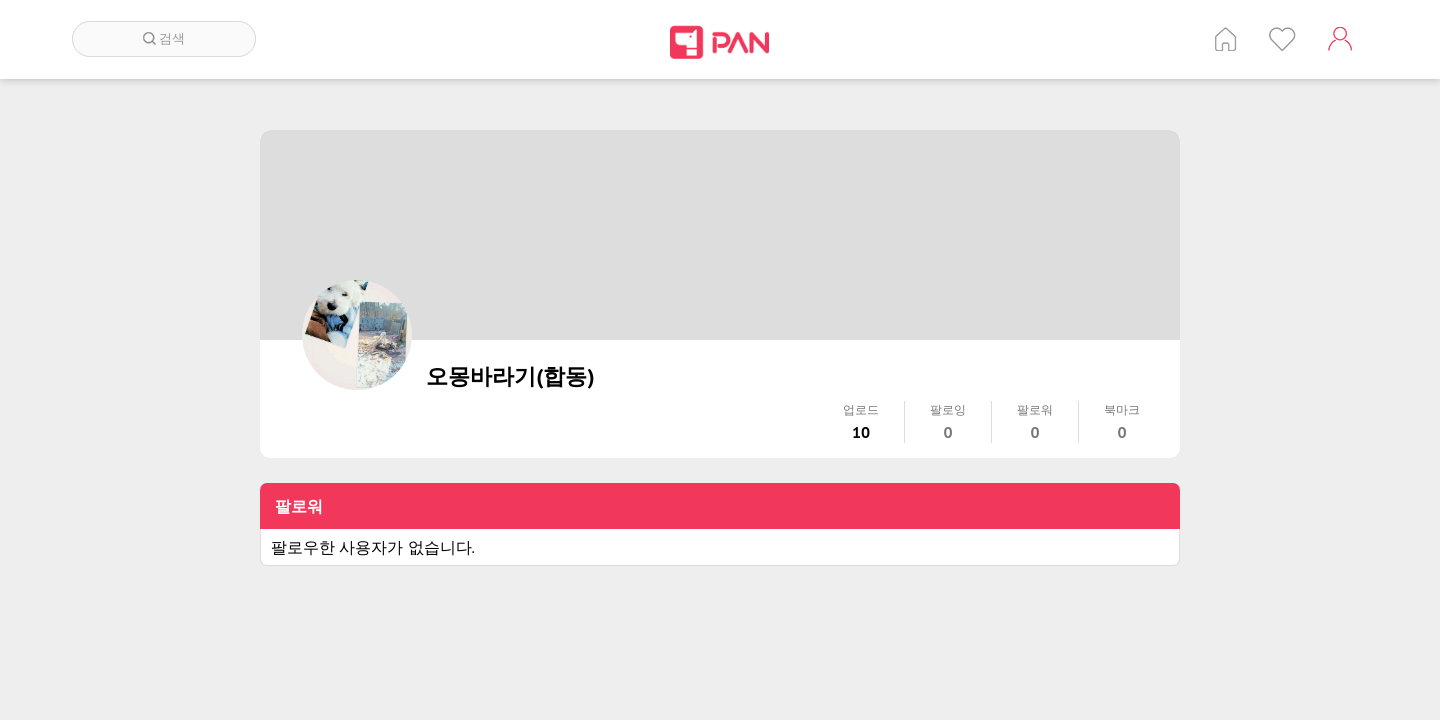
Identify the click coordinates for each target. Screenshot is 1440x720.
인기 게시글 (1282, 39)
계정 (1340, 39)
